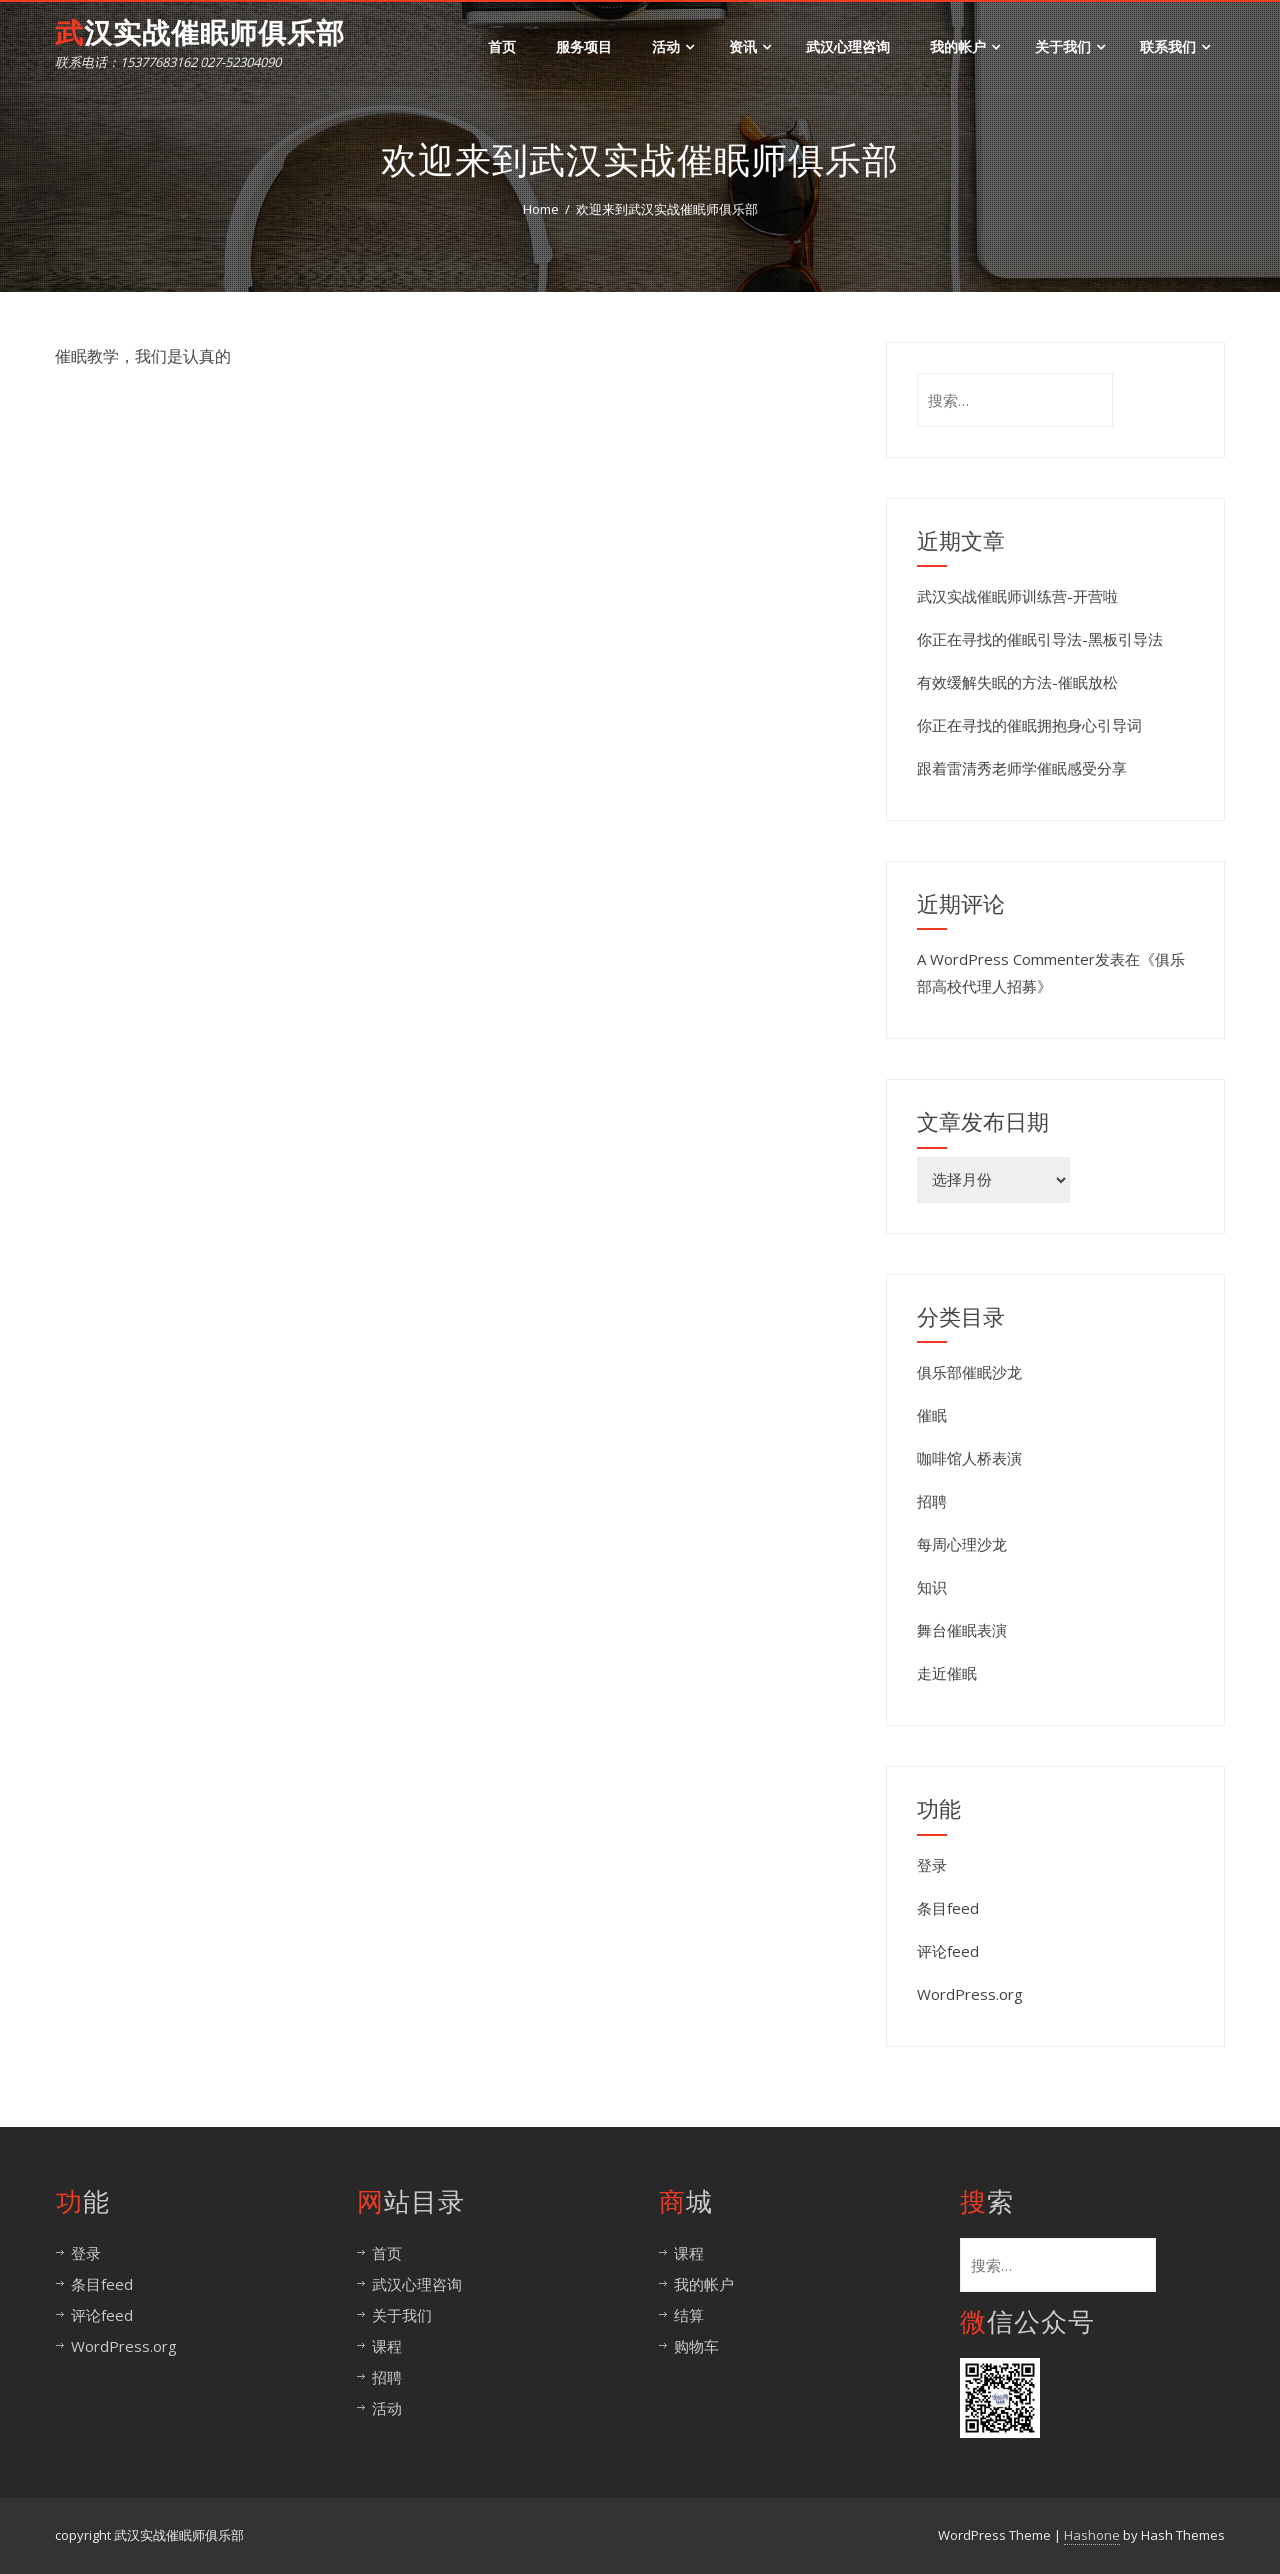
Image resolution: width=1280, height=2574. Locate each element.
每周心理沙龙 (962, 1544)
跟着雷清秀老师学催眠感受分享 (1022, 768)
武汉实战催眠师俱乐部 (200, 33)
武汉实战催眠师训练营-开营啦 (1017, 596)
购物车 (696, 2346)
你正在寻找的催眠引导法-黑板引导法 (1040, 639)
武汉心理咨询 (848, 46)
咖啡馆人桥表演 (969, 1458)
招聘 (932, 1501)
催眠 (932, 1415)
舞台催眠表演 (962, 1630)
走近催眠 (947, 1673)
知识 (932, 1587)
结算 (689, 2315)
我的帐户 (965, 46)
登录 (932, 1865)
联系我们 (1175, 46)
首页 (502, 46)
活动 (673, 46)
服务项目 (584, 46)
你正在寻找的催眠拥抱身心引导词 (1029, 725)
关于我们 (1070, 46)
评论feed (948, 1951)
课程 (387, 2346)
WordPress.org (970, 1994)
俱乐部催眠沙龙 (969, 1372)
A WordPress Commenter (1006, 959)
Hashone (1092, 2535)
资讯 (750, 46)
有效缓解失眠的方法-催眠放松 (1017, 682)
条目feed (948, 1908)
